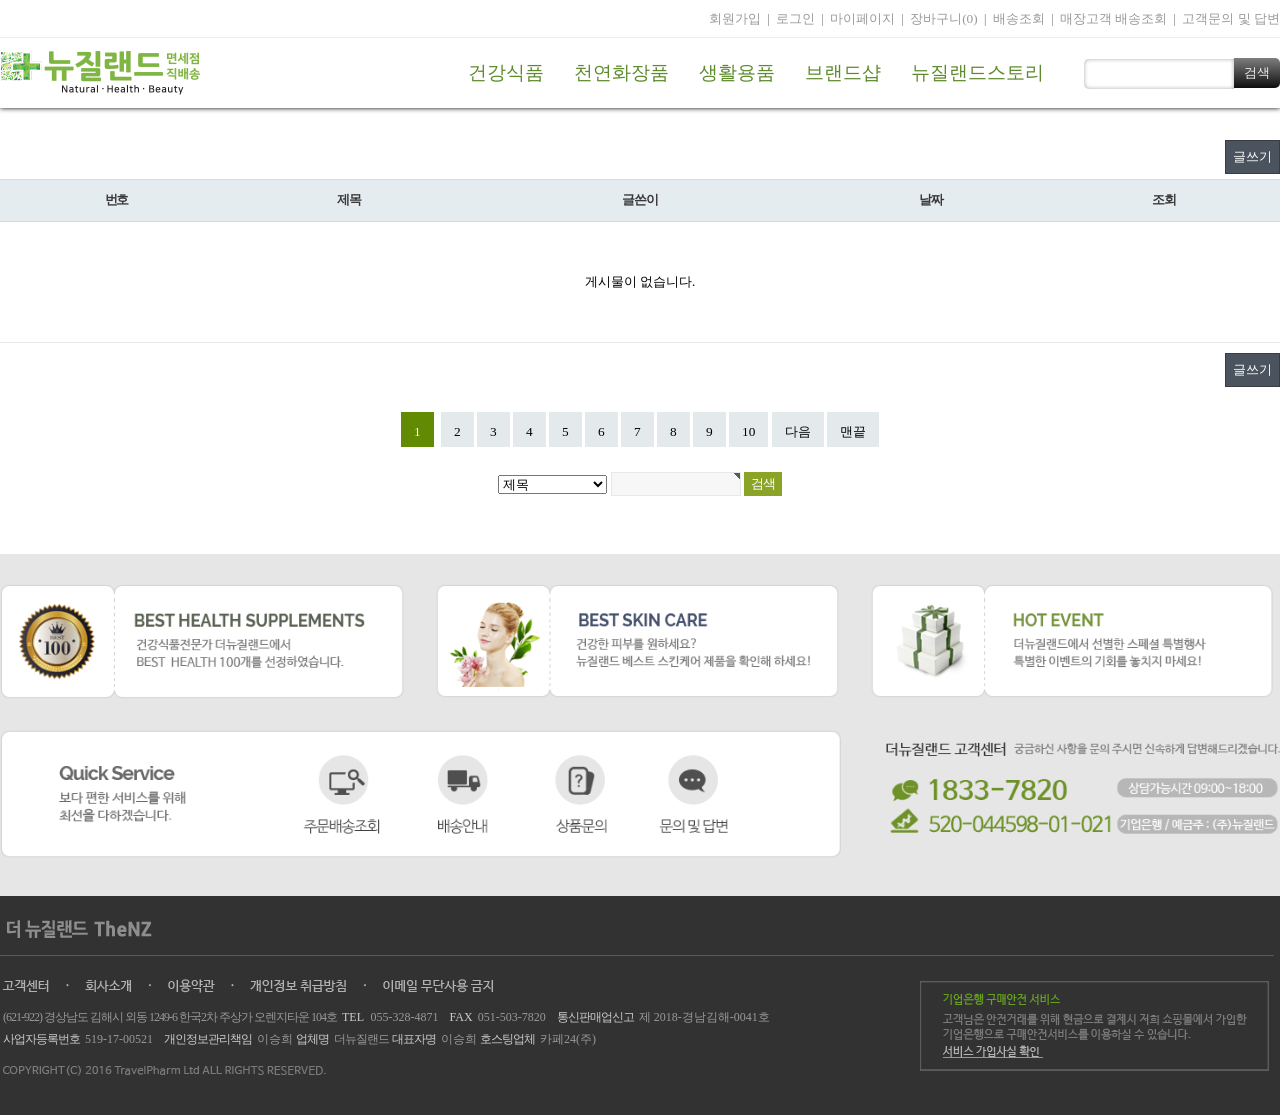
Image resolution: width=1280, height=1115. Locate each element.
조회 (1163, 200)
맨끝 (853, 431)
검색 (1257, 72)
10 (748, 431)
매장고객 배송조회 (1113, 18)
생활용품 (737, 72)
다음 (798, 431)
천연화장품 (621, 72)
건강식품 (506, 72)
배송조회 (1019, 18)
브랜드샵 (843, 72)
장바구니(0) (944, 18)
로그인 (795, 18)
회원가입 (735, 18)
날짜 (930, 200)
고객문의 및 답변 (1231, 18)
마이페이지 (862, 18)
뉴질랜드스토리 (977, 72)
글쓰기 (1252, 156)
